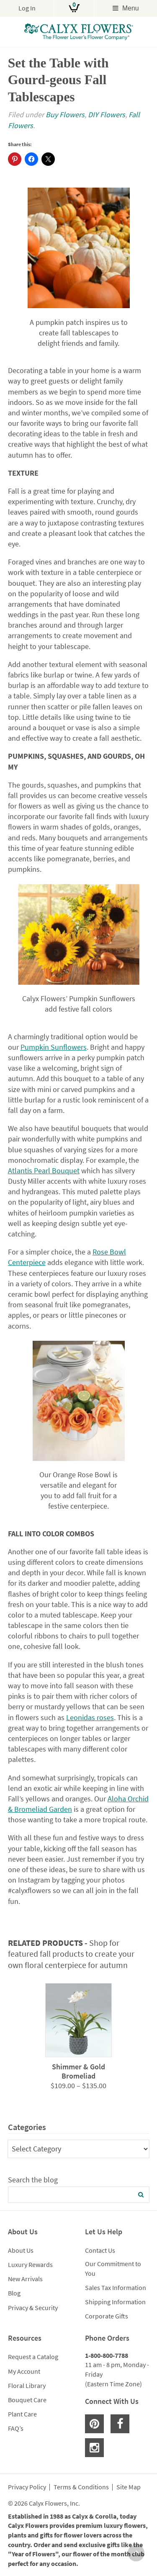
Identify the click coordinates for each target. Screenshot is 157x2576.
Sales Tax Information (115, 2287)
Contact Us (100, 2250)
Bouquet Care (27, 2400)
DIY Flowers (106, 114)
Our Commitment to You (113, 2268)
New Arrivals (25, 2279)
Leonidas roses (90, 1717)
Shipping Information (115, 2302)
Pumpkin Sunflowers (54, 1047)
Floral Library (27, 2385)
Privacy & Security (33, 2307)
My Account (24, 2371)
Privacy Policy (27, 2487)
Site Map (128, 2487)
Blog (14, 2293)
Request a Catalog (33, 2356)
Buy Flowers (65, 114)
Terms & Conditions (81, 2487)
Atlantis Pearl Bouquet (44, 1170)
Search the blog (33, 2179)
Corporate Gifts (106, 2316)
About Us (20, 2250)
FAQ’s (15, 2428)
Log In (27, 8)
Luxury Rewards (30, 2264)
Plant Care (22, 2414)
